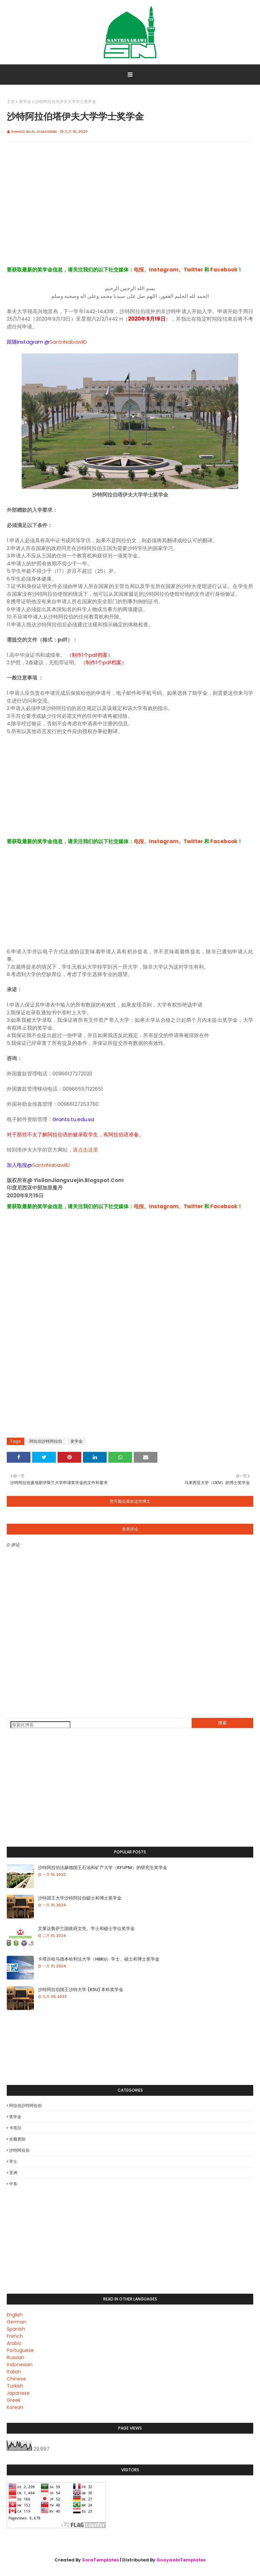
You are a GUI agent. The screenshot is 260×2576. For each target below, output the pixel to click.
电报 (139, 269)
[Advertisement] (130, 211)
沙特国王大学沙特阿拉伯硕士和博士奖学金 (80, 1898)
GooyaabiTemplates (180, 2560)
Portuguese (20, 2350)
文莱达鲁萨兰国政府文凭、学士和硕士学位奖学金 (86, 1928)
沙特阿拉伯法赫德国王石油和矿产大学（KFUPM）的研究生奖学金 (102, 1867)
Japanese (18, 2393)
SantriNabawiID (68, 341)
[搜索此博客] (40, 1724)
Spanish (16, 2329)
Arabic (14, 2343)
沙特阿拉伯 (19, 2150)
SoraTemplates (100, 2560)
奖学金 (25, 101)
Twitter (193, 269)
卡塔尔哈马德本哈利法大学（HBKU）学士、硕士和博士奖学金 (98, 1959)
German (16, 2321)
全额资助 (17, 2139)
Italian (14, 2371)
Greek (14, 2400)
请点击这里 (85, 1149)
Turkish (15, 2385)
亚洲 (13, 2172)
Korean (15, 2407)
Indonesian (19, 2364)
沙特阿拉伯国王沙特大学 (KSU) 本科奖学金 (80, 1989)
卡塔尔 (15, 2128)
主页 (11, 101)
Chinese (16, 2378)
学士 (13, 2161)
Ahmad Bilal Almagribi (34, 131)
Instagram (163, 269)
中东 (13, 2184)
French (15, 2336)
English (15, 2314)
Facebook (223, 269)
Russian (15, 2357)
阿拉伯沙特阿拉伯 (45, 1441)
